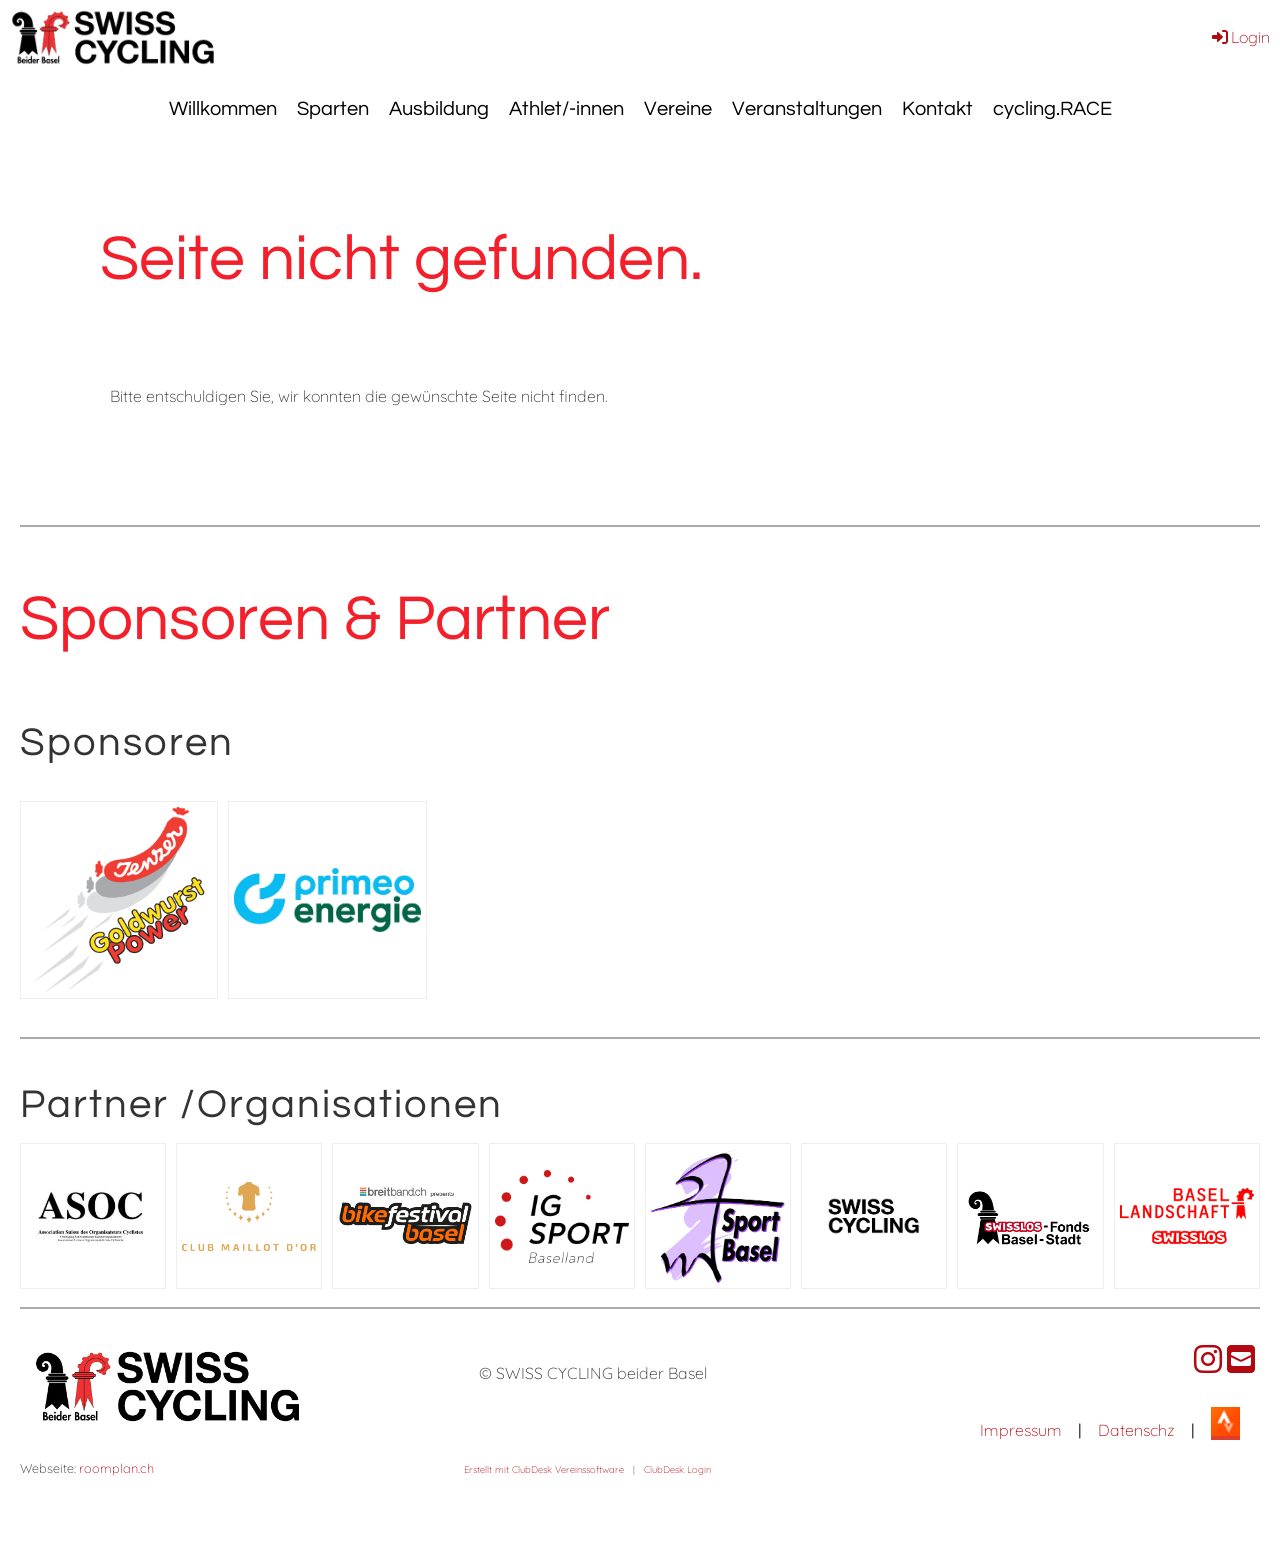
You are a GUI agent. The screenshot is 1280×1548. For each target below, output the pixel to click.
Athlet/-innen (566, 109)
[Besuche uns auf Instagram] (1208, 1359)
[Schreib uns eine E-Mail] (1241, 1359)
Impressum (1021, 1430)
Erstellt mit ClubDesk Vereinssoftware (544, 1469)
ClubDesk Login (677, 1469)
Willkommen (223, 109)
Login (1239, 37)
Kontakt (937, 109)
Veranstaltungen (807, 109)
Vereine (678, 109)
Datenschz (1136, 1430)
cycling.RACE (1052, 109)
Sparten (333, 109)
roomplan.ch (116, 1468)
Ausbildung (439, 109)
